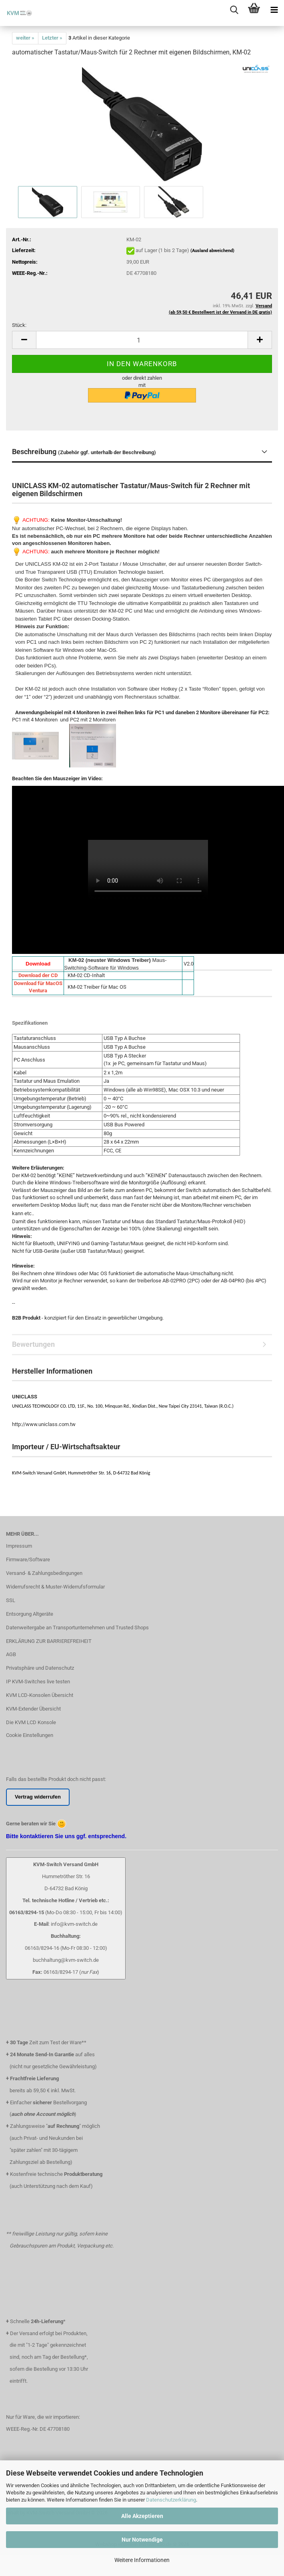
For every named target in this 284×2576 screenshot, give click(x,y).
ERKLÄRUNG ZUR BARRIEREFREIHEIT (49, 1641)
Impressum (19, 1546)
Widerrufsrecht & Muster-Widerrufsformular (55, 1587)
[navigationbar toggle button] (274, 10)
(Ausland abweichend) (212, 251)
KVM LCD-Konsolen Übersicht (39, 1695)
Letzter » (52, 38)
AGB (11, 1654)
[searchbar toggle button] (234, 10)
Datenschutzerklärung (171, 2500)
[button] (24, 340)
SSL (10, 1600)
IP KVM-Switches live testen (38, 1682)
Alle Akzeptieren (142, 2516)
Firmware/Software (28, 1559)
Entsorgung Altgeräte (29, 1614)
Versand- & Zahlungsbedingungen (44, 1573)
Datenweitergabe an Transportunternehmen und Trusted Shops (77, 1628)
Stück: (19, 325)
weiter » (25, 38)
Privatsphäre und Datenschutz (40, 1668)
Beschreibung (84, 451)
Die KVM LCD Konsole (31, 1722)
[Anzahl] (142, 340)
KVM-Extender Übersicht (33, 1709)
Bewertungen (33, 1344)
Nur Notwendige (142, 2539)
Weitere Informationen (142, 2560)
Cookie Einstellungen (29, 1735)
